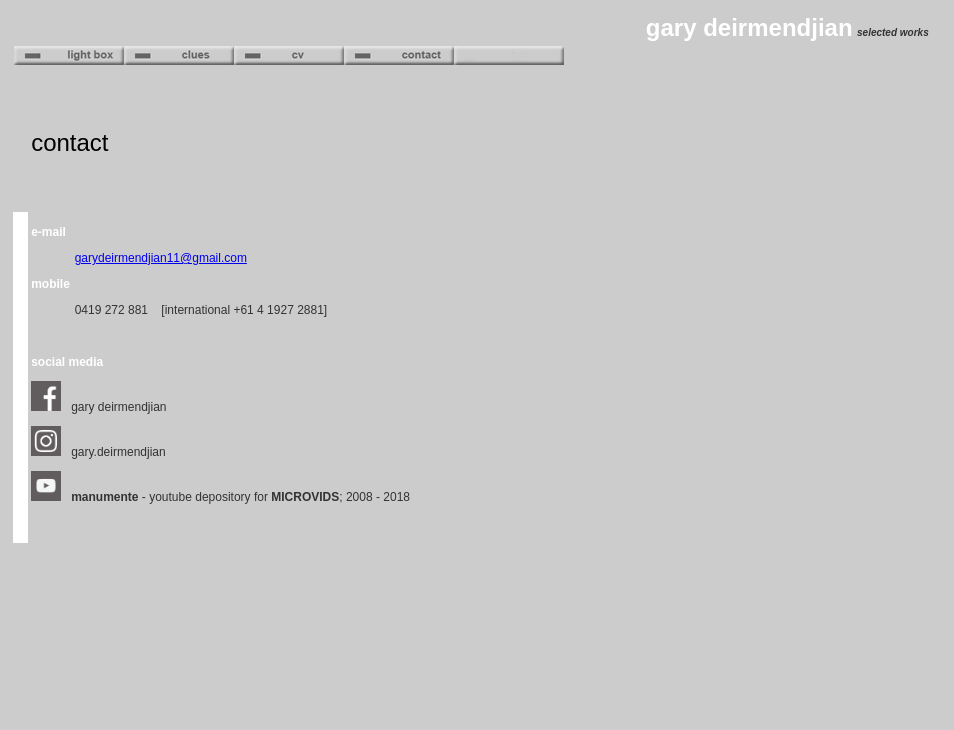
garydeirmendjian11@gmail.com (161, 258)
